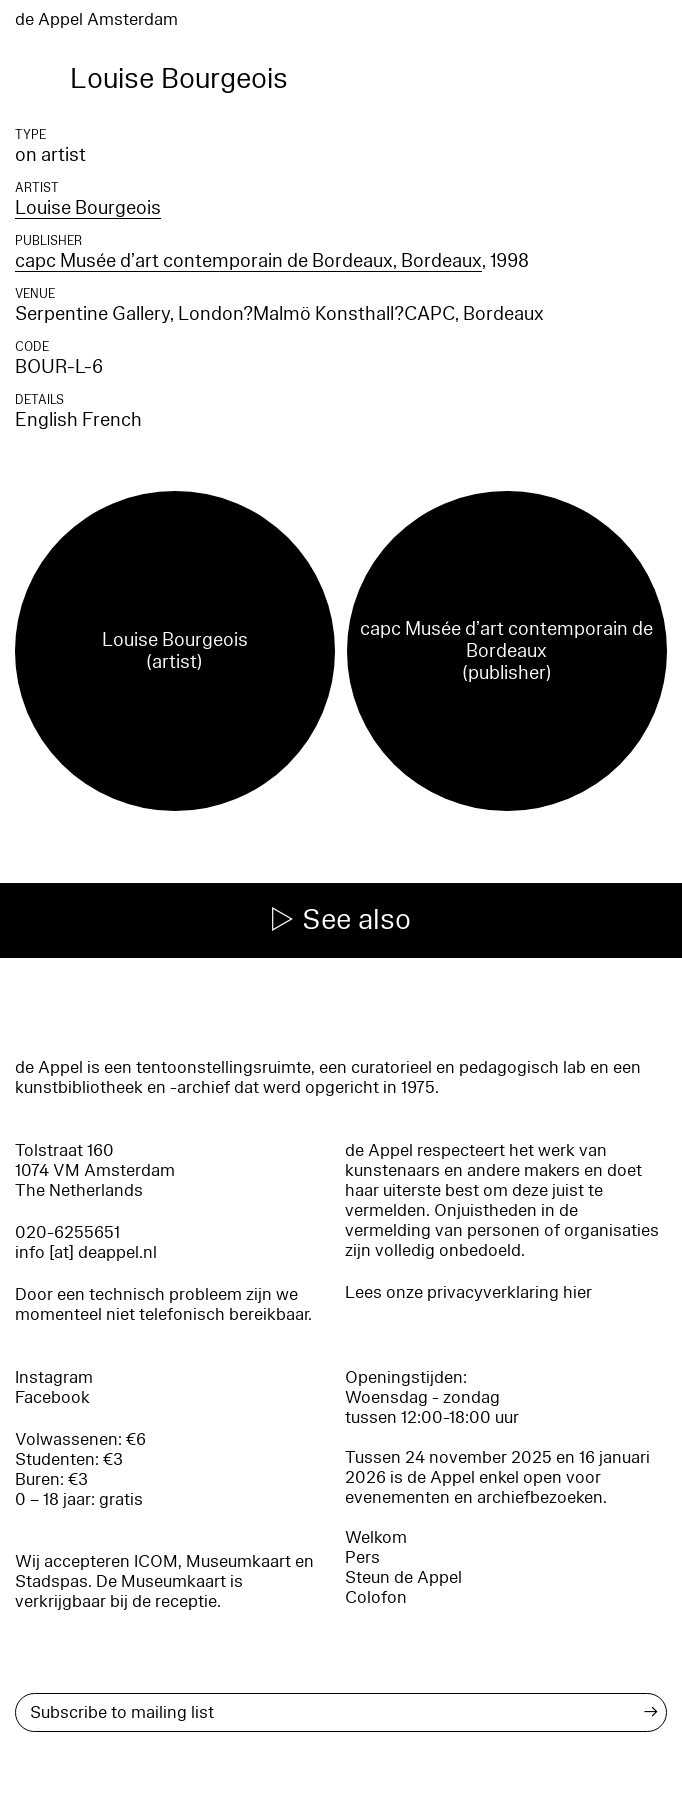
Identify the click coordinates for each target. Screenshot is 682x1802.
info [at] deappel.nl (86, 1252)
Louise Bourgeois (88, 208)
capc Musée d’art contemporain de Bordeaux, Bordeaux (248, 261)
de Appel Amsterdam (96, 19)
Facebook (52, 1397)
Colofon (376, 1597)
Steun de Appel (403, 1577)
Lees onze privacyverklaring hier (468, 1292)
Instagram (54, 1377)
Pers (362, 1557)
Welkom (376, 1537)
